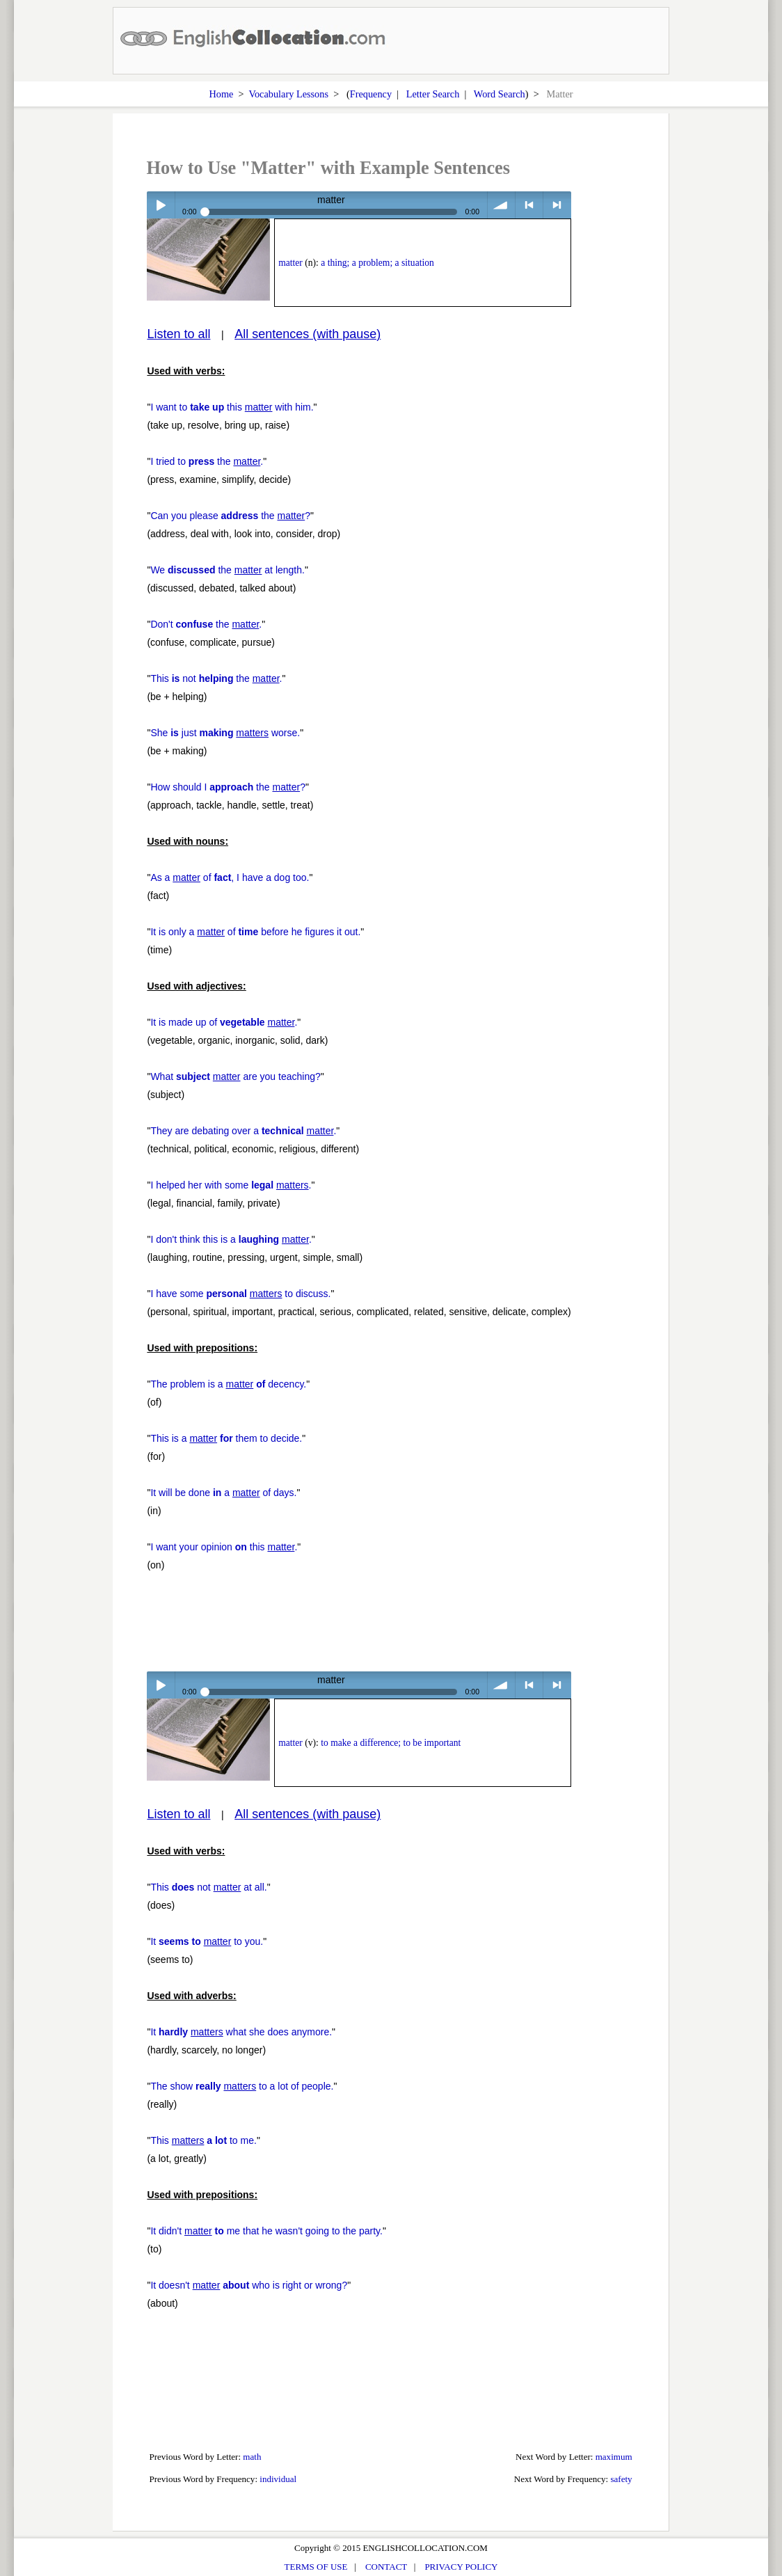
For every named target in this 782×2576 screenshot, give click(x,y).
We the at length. (227, 569)
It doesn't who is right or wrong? (248, 2285)
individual (278, 2479)
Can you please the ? (230, 515)
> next (556, 204)
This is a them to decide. (226, 1438)
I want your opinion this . (223, 1546)
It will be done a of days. (223, 1492)
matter (290, 262)
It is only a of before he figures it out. (255, 931)
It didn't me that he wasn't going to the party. (266, 2230)
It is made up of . (223, 1022)
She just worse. (225, 732)
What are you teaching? (235, 1076)
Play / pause (160, 204)
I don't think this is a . (230, 1239)
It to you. (206, 1941)
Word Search (499, 94)
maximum (614, 2456)
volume (501, 204)
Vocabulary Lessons (288, 94)
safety (621, 2479)
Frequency (371, 94)
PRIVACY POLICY (460, 2566)
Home (221, 94)
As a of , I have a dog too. (229, 877)
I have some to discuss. (240, 1293)
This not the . (216, 678)
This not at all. (208, 1887)
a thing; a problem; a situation (377, 262)
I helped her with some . (230, 1185)
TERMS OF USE (316, 2566)
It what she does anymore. (241, 2031)
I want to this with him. (231, 407)
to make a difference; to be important (391, 1743)
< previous (529, 204)
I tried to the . (206, 461)
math (252, 2456)
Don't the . (206, 624)
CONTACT (386, 2566)
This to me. (203, 2140)
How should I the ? (227, 787)
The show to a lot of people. (241, 2086)
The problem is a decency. (228, 1384)
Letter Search (433, 94)
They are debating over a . (243, 1130)
